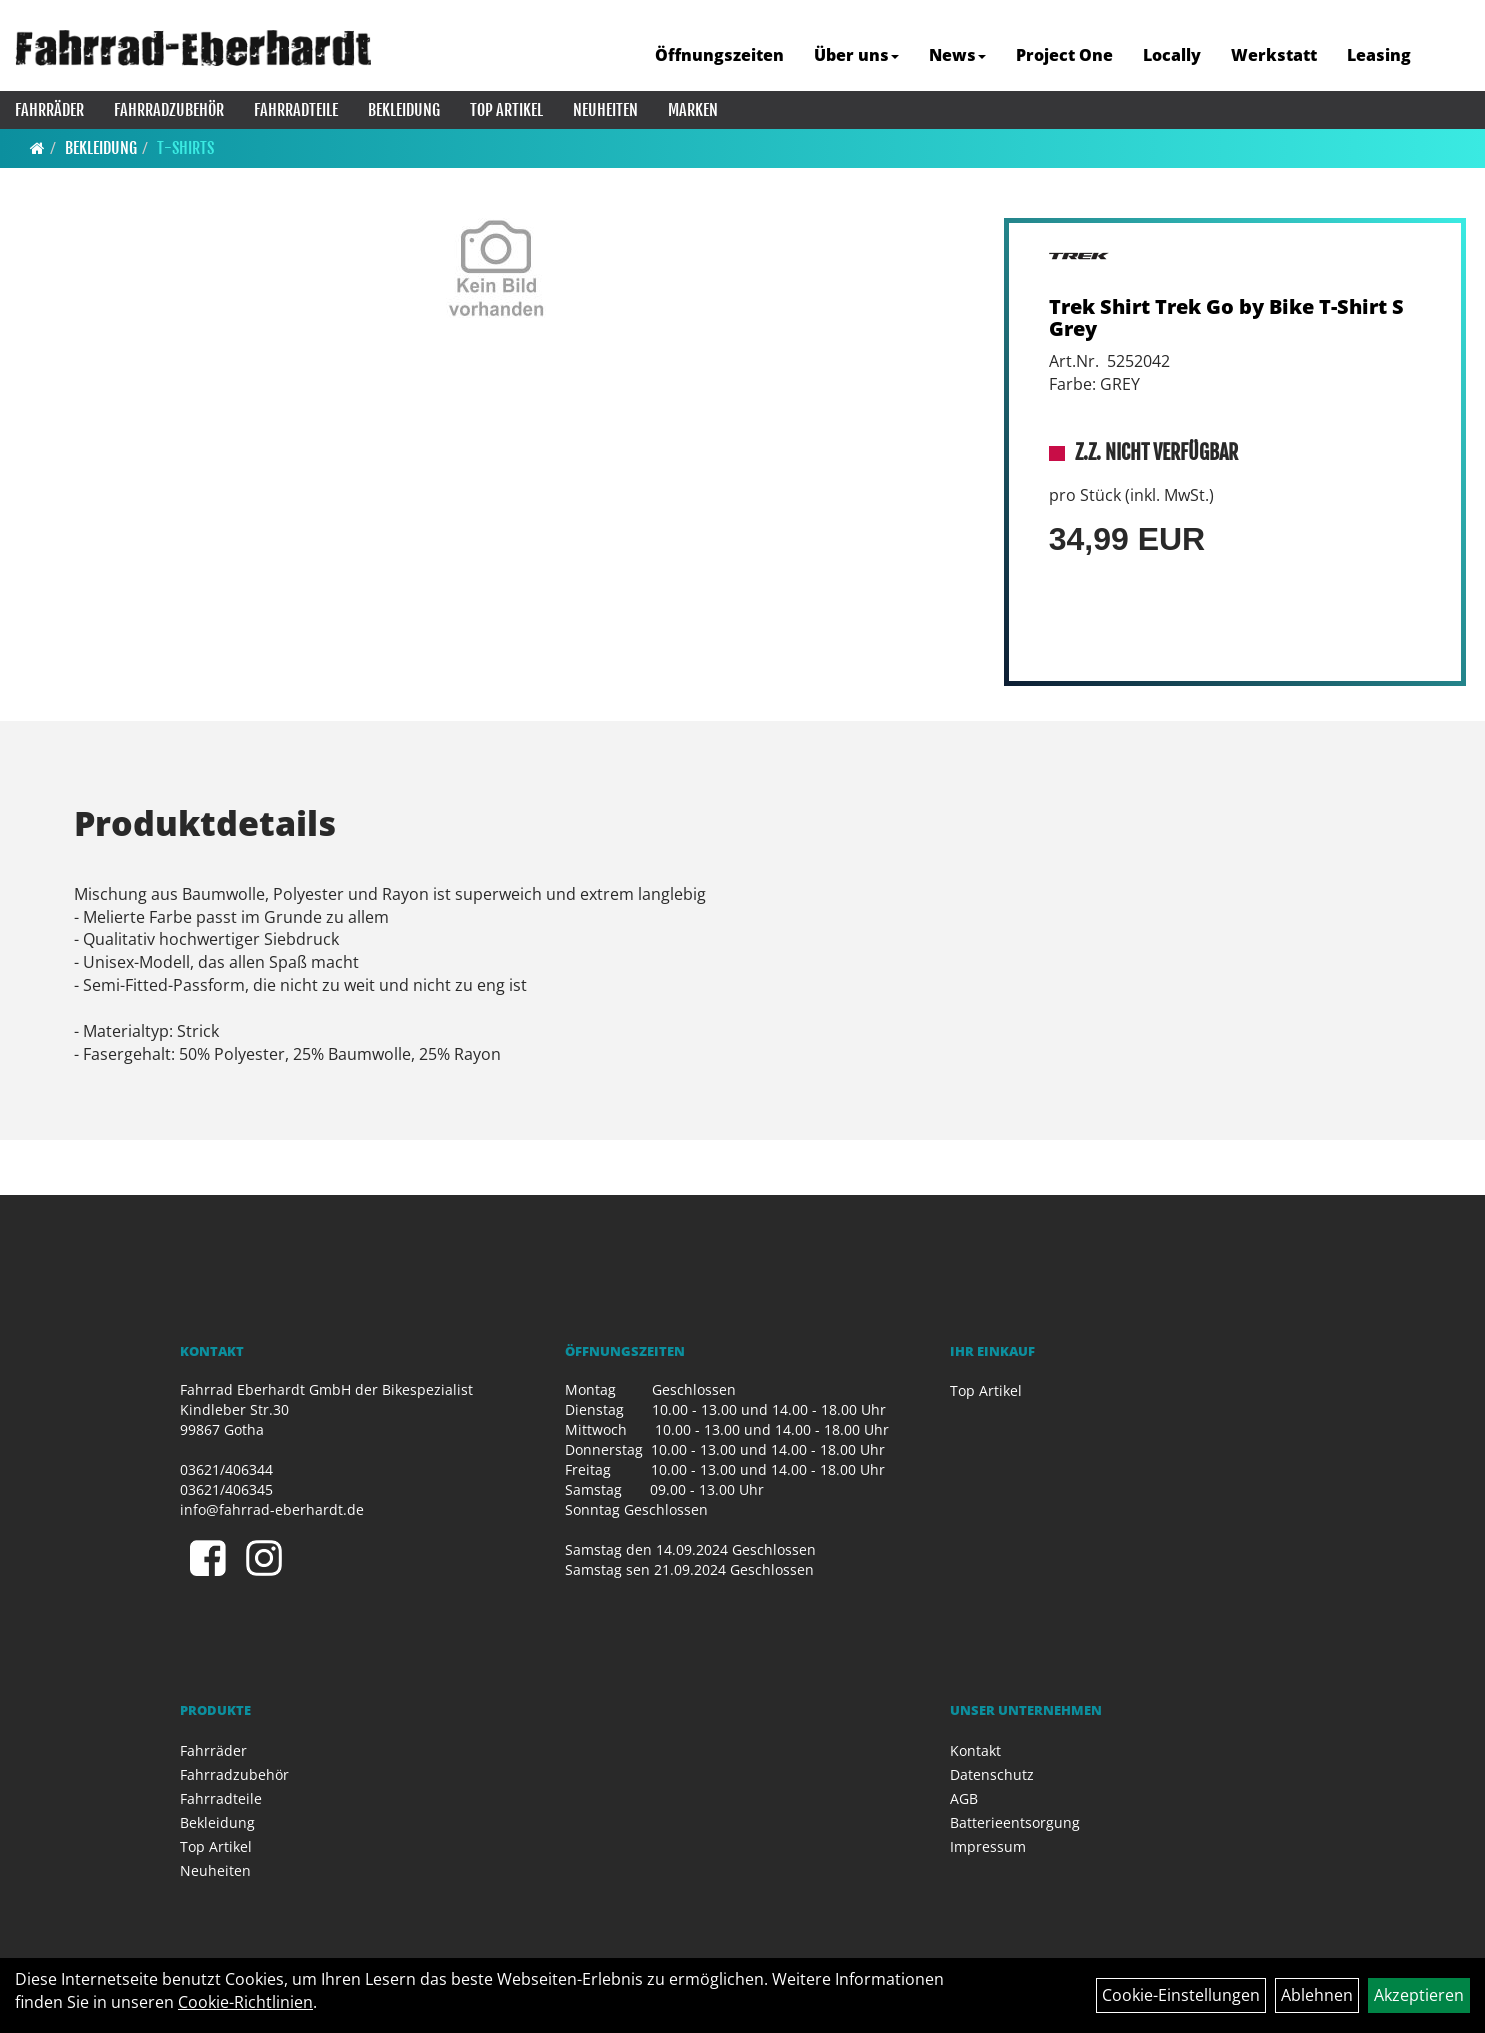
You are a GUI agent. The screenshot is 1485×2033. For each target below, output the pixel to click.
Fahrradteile (296, 110)
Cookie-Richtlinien (245, 2002)
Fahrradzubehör (169, 110)
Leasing (1379, 55)
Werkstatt (1274, 55)
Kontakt (975, 1750)
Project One (1064, 55)
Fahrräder (49, 110)
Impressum (988, 1846)
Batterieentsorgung (1015, 1822)
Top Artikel (506, 110)
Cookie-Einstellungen (1181, 1995)
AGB (964, 1798)
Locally (1172, 55)
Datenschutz (992, 1774)
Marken (693, 110)
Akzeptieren (1419, 1995)
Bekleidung (404, 110)
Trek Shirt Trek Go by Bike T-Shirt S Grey (1226, 317)
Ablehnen (1317, 1995)
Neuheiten (605, 110)
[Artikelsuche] (1448, 56)
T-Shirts (185, 148)
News (957, 55)
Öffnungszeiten (719, 55)
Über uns (856, 55)
